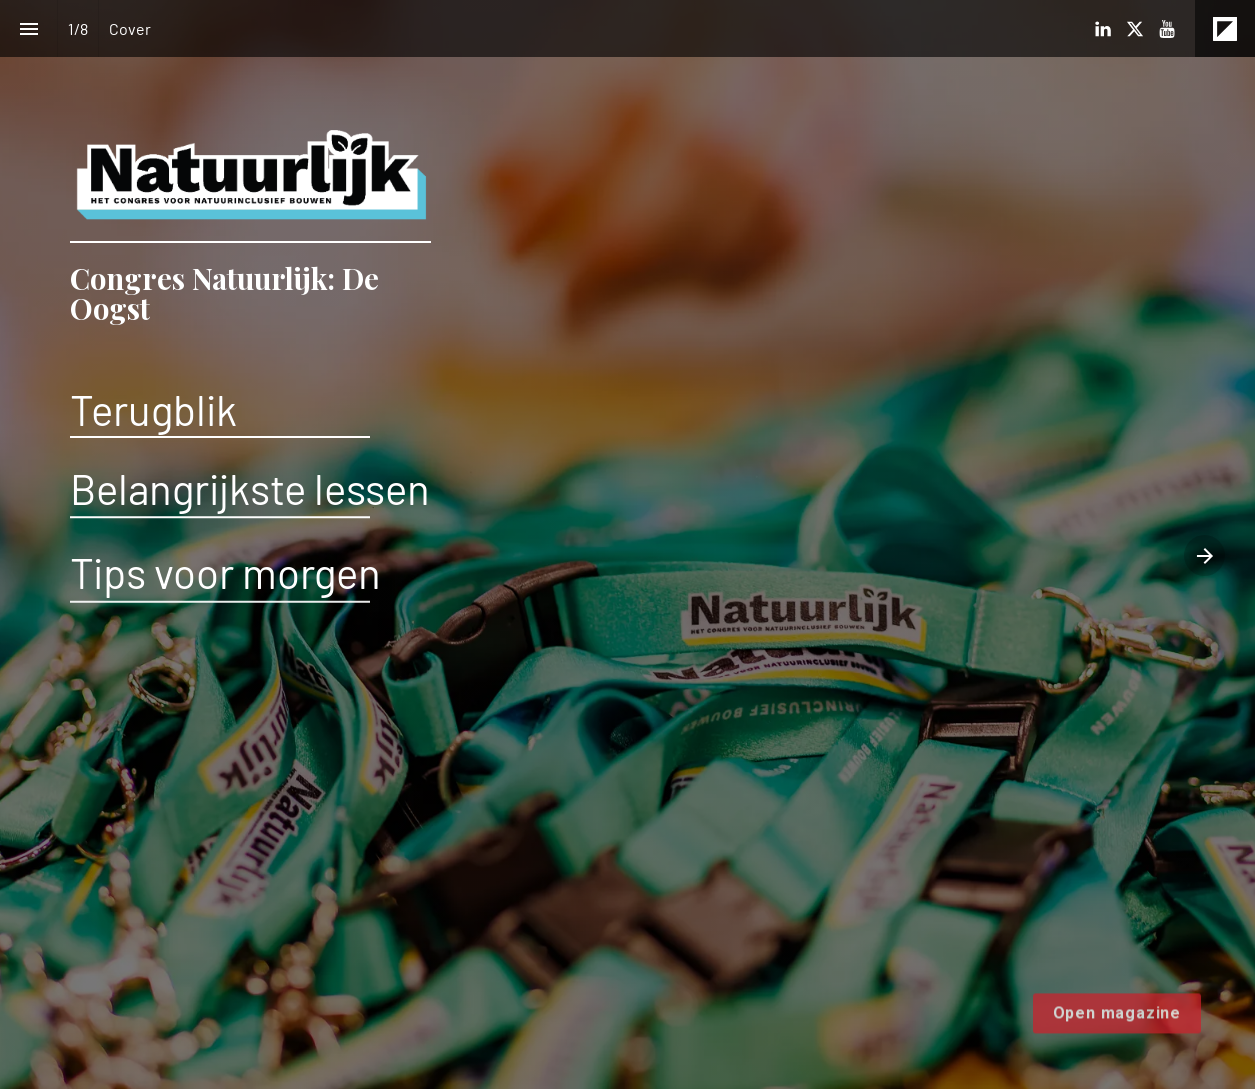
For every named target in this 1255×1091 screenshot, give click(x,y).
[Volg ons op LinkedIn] (1103, 29)
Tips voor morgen (225, 572)
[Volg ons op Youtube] (1167, 29)
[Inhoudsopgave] (28, 28)
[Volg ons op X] (1135, 29)
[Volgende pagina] (1204, 555)
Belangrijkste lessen (250, 488)
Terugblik (153, 409)
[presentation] (627, 544)
